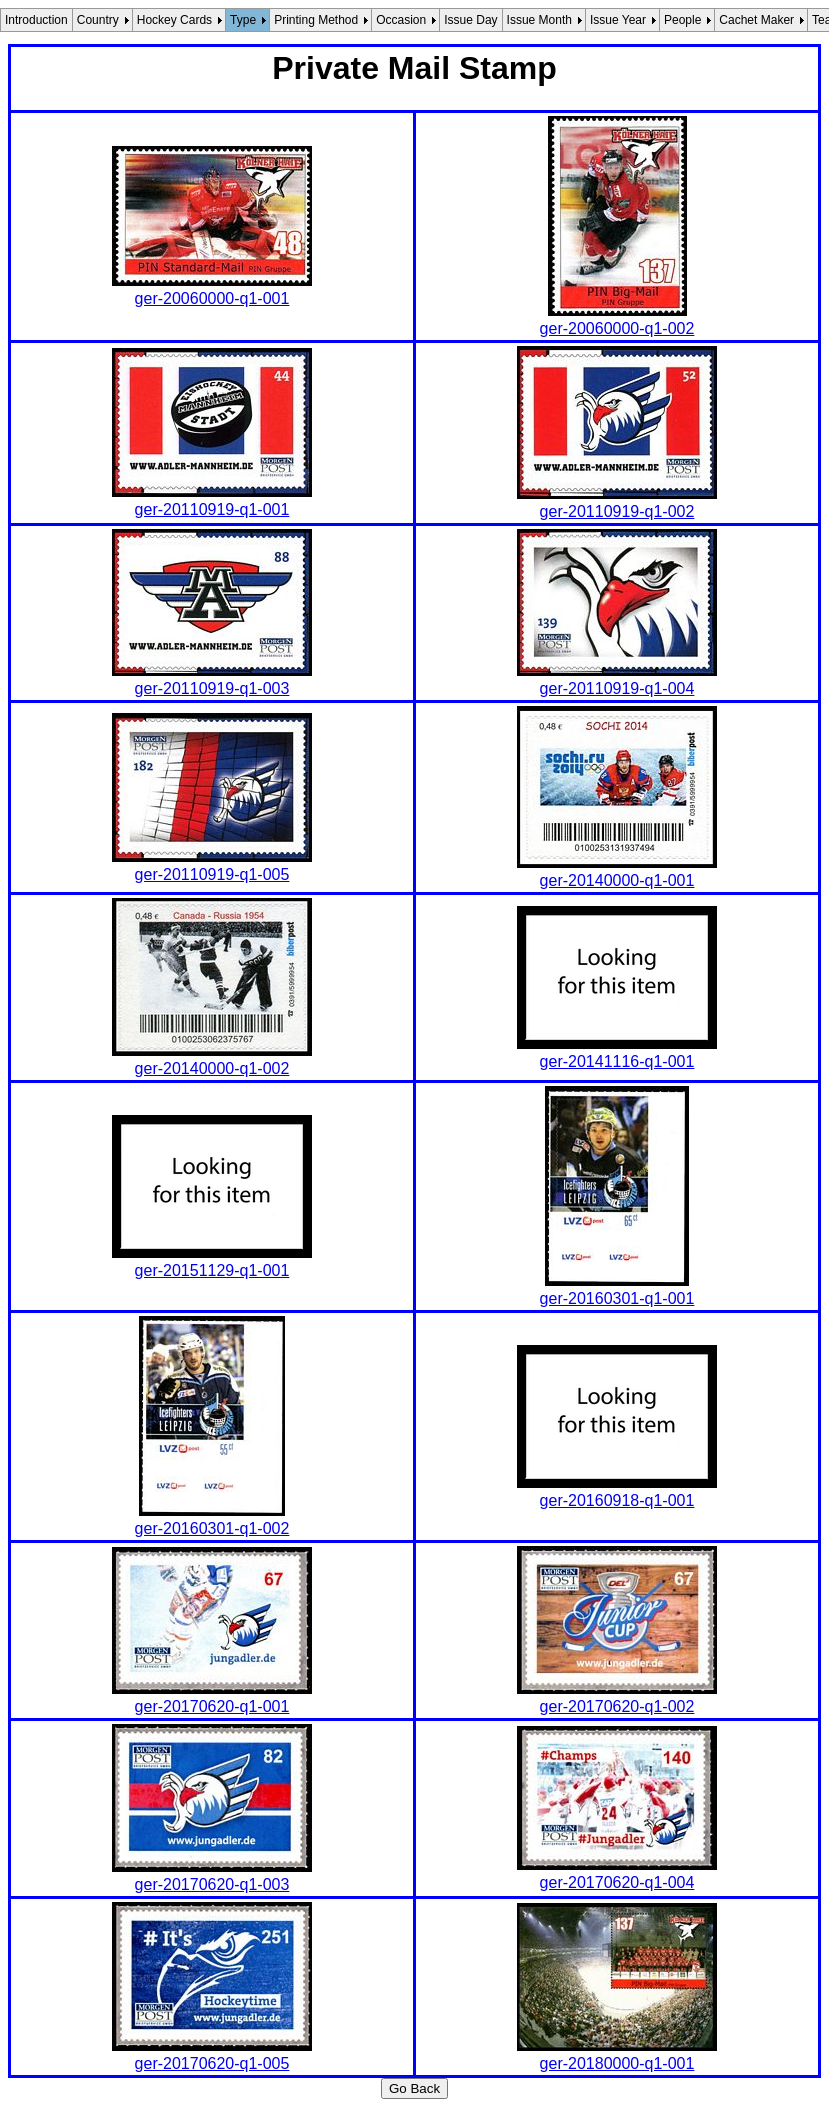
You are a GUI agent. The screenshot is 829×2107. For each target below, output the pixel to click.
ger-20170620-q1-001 (212, 1706)
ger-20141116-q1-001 (617, 1061)
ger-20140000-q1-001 (617, 880)
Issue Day (470, 20)
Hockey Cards (174, 20)
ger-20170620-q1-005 (212, 2063)
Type (243, 20)
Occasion (401, 20)
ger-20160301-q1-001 (617, 1298)
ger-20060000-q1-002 (617, 328)
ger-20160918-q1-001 (617, 1500)
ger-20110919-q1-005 (212, 874)
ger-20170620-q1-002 (617, 1706)
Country (98, 20)
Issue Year (618, 20)
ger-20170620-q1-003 (212, 1884)
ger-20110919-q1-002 (617, 511)
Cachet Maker (756, 20)
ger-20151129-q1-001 (212, 1270)
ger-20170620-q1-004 (617, 1882)
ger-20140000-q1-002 (212, 1068)
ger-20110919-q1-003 (212, 688)
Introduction (36, 20)
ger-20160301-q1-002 (212, 1528)
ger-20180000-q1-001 (617, 2063)
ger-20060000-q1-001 (212, 298)
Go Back (414, 2088)
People (682, 20)
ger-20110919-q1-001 (212, 509)
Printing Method (316, 20)
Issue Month (539, 20)
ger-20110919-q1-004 (617, 688)
